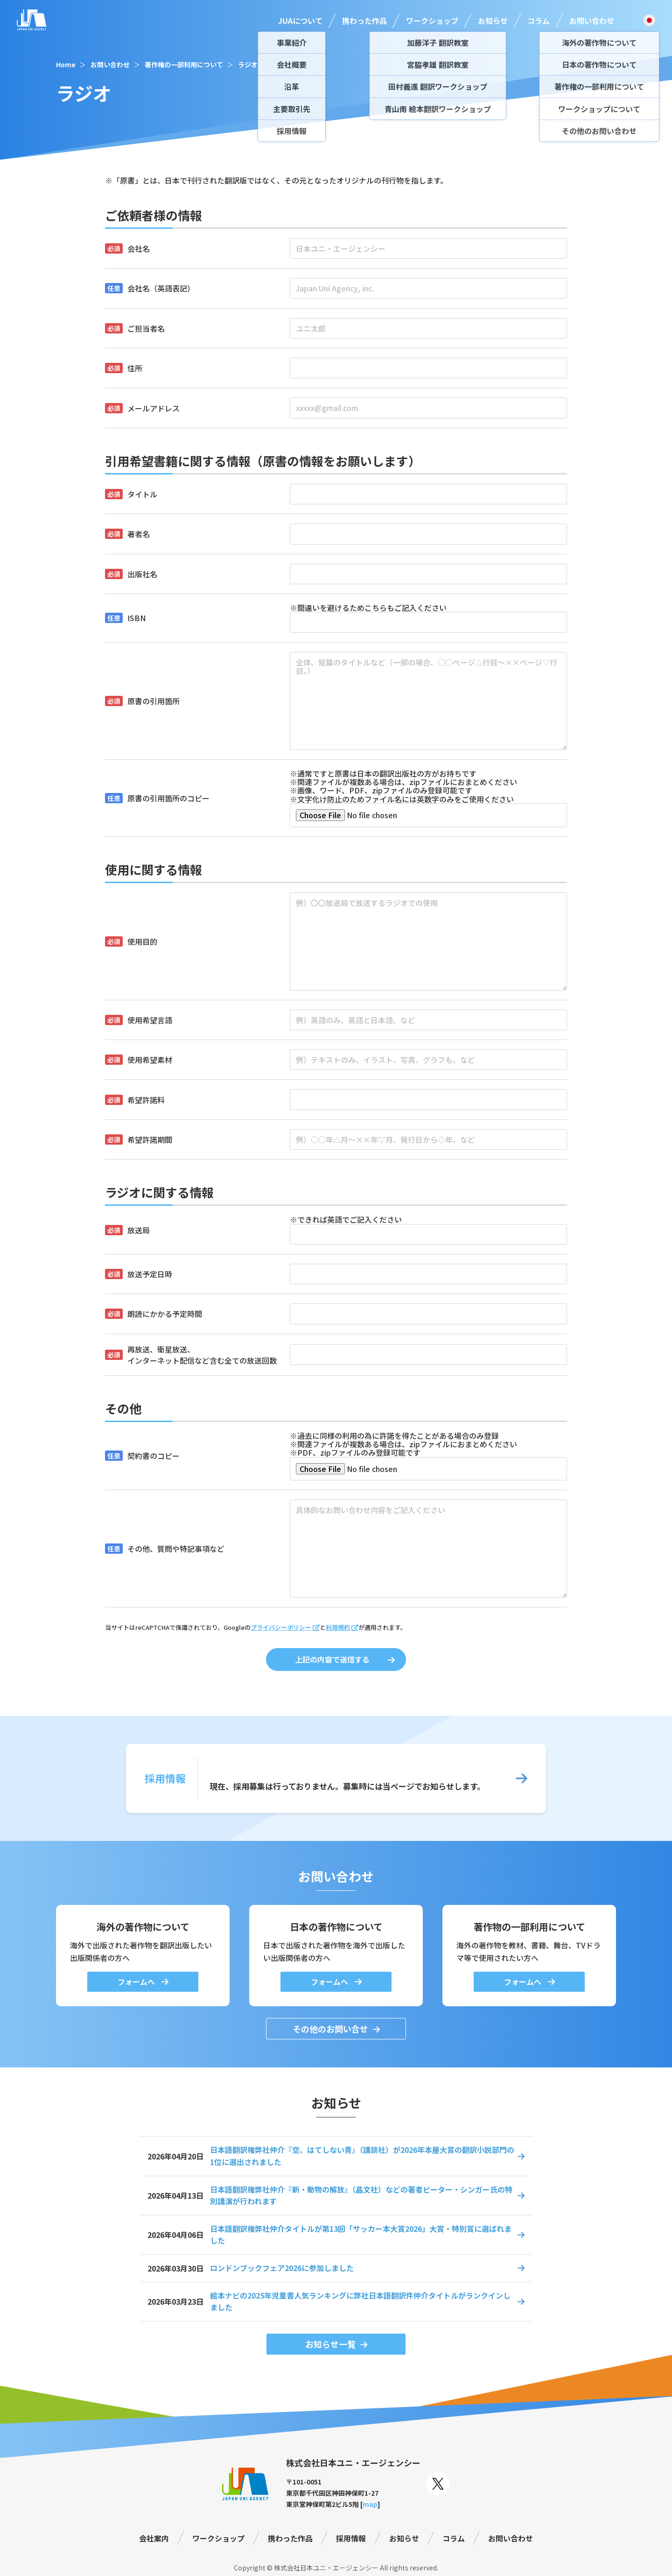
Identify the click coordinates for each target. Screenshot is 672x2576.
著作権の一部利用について (184, 64)
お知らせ (493, 20)
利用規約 (338, 1627)
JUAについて (300, 20)
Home (66, 64)
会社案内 (154, 2538)
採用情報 (351, 2538)
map (370, 2504)
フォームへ (137, 1981)
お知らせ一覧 (330, 2344)
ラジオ (248, 64)
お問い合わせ (591, 20)
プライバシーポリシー (281, 1627)
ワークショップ (432, 20)
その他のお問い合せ (330, 2029)
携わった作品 (364, 20)
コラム (538, 20)
